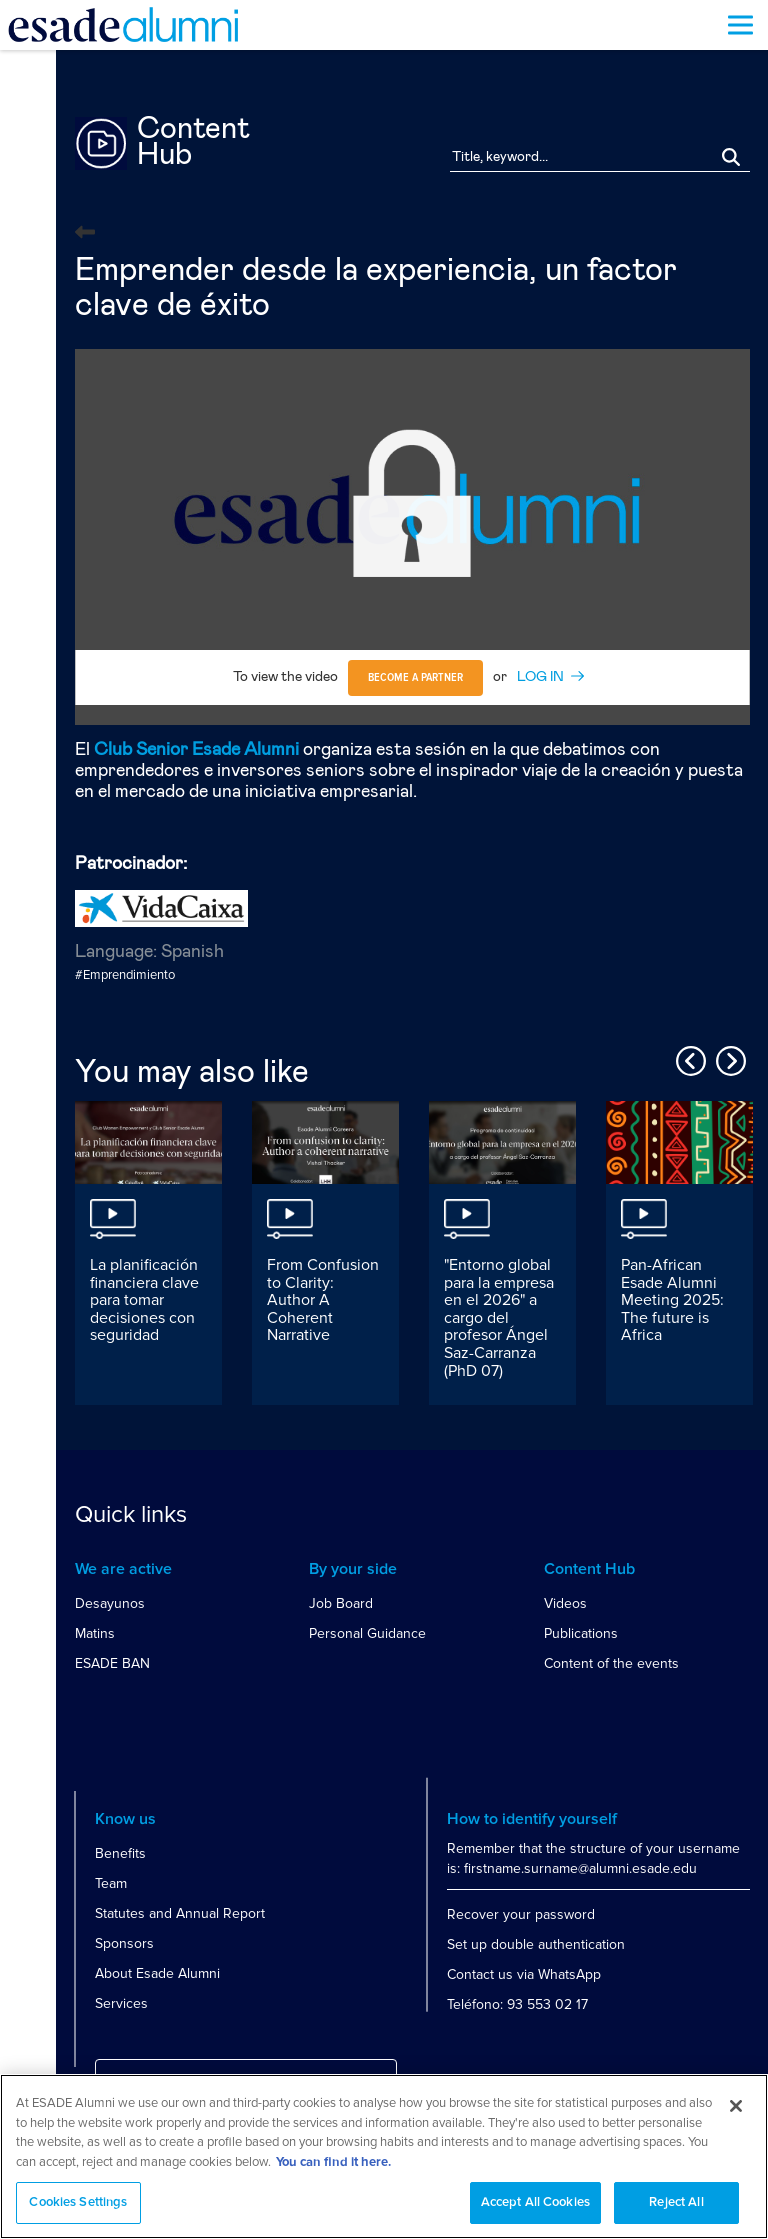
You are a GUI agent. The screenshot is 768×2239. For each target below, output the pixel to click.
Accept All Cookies (535, 2202)
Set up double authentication (536, 1944)
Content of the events (611, 1663)
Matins (95, 1633)
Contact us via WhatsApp (524, 1974)
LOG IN (540, 677)
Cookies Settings (78, 2202)
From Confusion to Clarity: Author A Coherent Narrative (323, 1300)
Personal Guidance (367, 1633)
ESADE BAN (112, 1663)
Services (121, 2003)
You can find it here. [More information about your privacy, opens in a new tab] (333, 2162)
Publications (581, 1633)
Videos (565, 1603)
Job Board (341, 1603)
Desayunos (110, 1603)
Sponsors (124, 1943)
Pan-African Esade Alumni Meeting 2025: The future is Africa (672, 1300)
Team (111, 1883)
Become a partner (415, 678)
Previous (688, 1058)
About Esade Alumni (157, 1973)
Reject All (676, 2202)
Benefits (120, 1853)
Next (728, 1058)
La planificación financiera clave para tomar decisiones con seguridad (144, 1300)
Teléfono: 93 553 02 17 (517, 2004)
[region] (384, 2156)
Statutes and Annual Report (180, 1913)
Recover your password (521, 1914)
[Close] (736, 2106)
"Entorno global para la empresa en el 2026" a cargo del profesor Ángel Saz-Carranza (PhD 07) (499, 1318)
